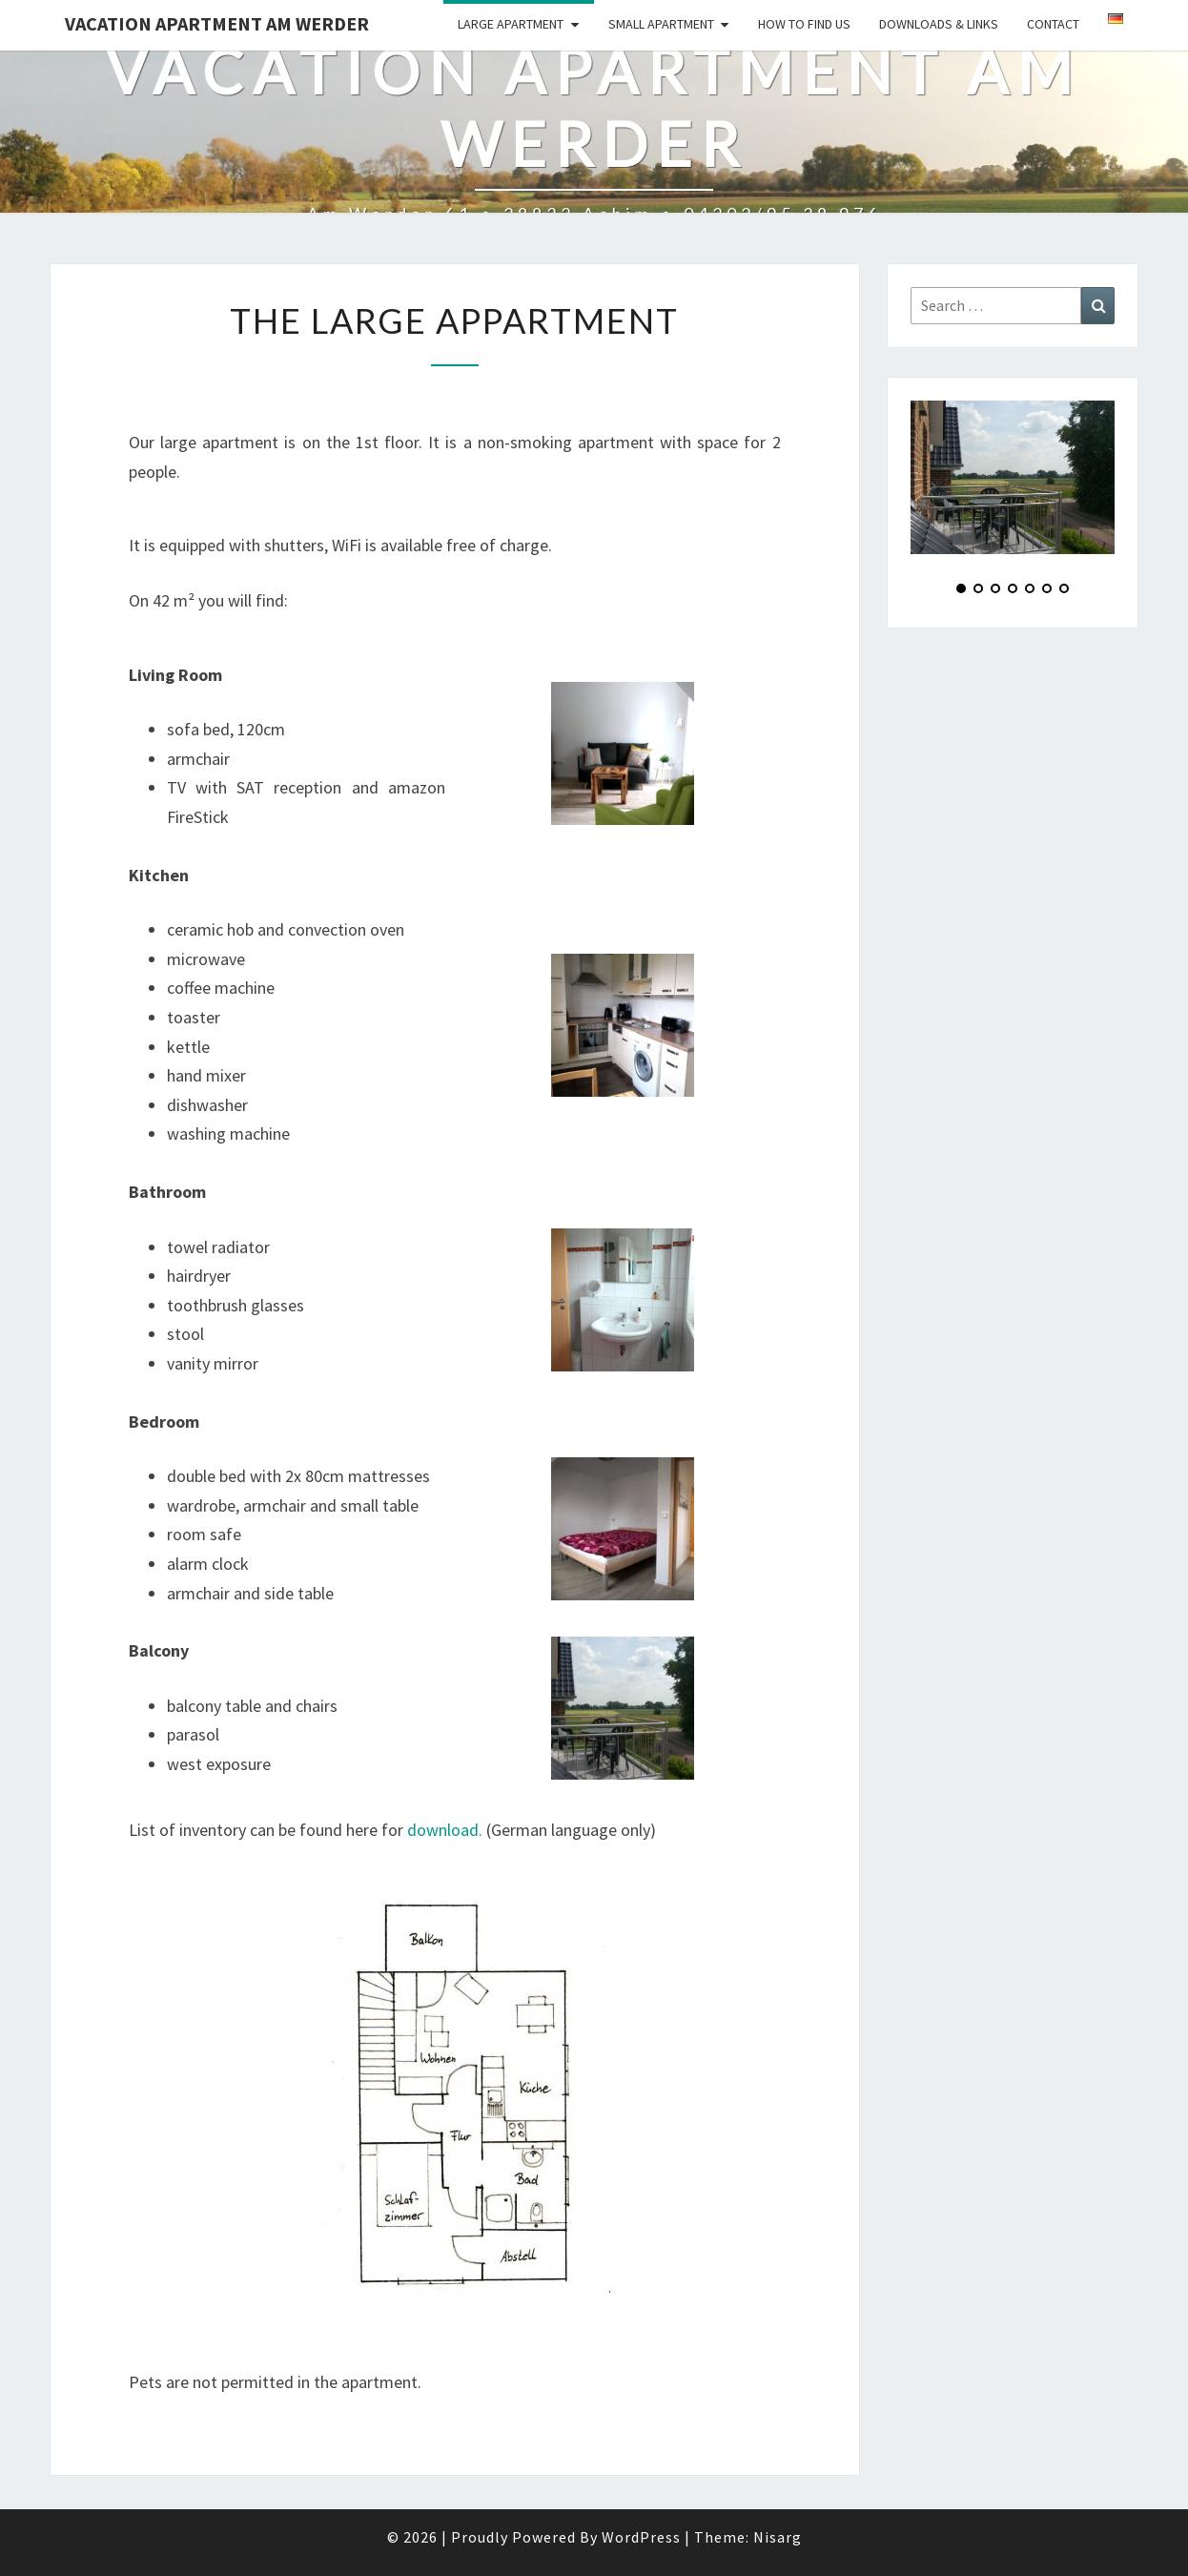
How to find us (804, 23)
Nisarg (777, 2536)
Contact (1053, 23)
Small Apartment (661, 23)
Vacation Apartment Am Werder (217, 23)
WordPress (641, 2536)
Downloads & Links (938, 23)
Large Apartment (510, 23)
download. (444, 1830)
